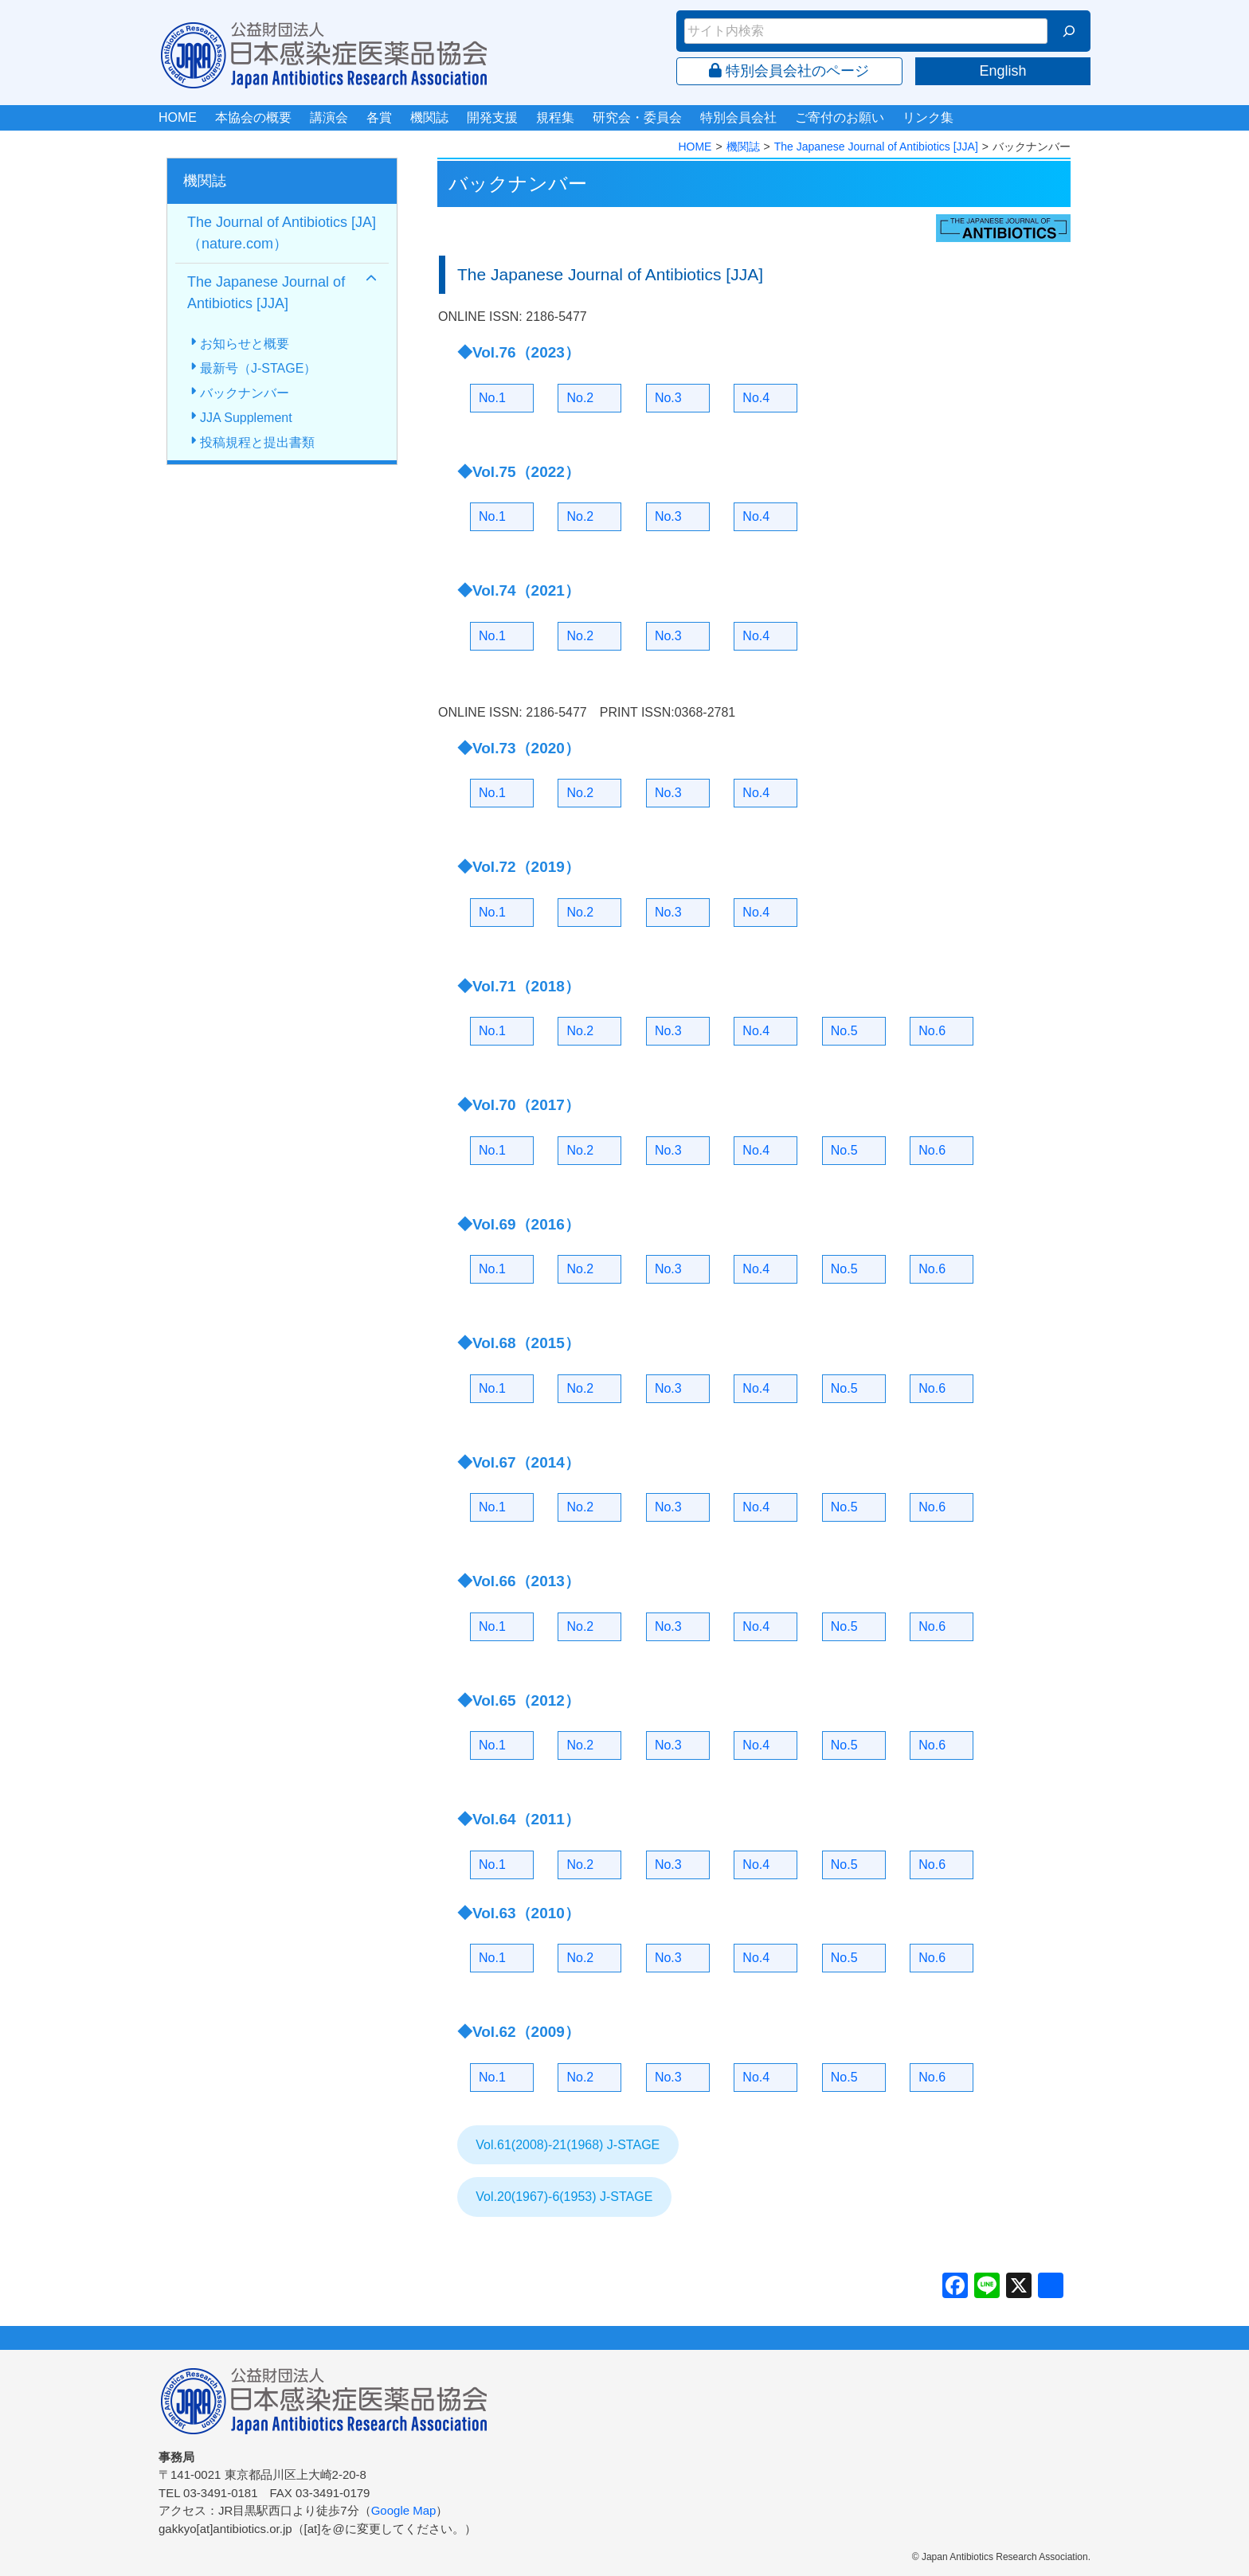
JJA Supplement (246, 417)
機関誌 (429, 117)
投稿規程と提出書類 (257, 442)
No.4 (755, 398)
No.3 (668, 398)
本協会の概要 (253, 117)
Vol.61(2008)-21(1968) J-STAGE (568, 2145)
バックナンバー (244, 393)
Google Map (404, 2510)
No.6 (932, 1031)
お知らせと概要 (244, 343)
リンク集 (927, 117)
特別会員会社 (738, 117)
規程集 (555, 117)
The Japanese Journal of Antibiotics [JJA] (876, 146)
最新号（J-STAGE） (258, 368)
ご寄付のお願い (839, 117)
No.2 (579, 398)
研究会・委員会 (637, 117)
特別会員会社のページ (789, 71)
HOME (178, 117)
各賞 (379, 117)
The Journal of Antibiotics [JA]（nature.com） (281, 233)
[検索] (1069, 31)
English (1002, 71)
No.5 (844, 1031)
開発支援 (492, 117)
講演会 (329, 117)
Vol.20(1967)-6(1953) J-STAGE (564, 2196)
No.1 (492, 398)
